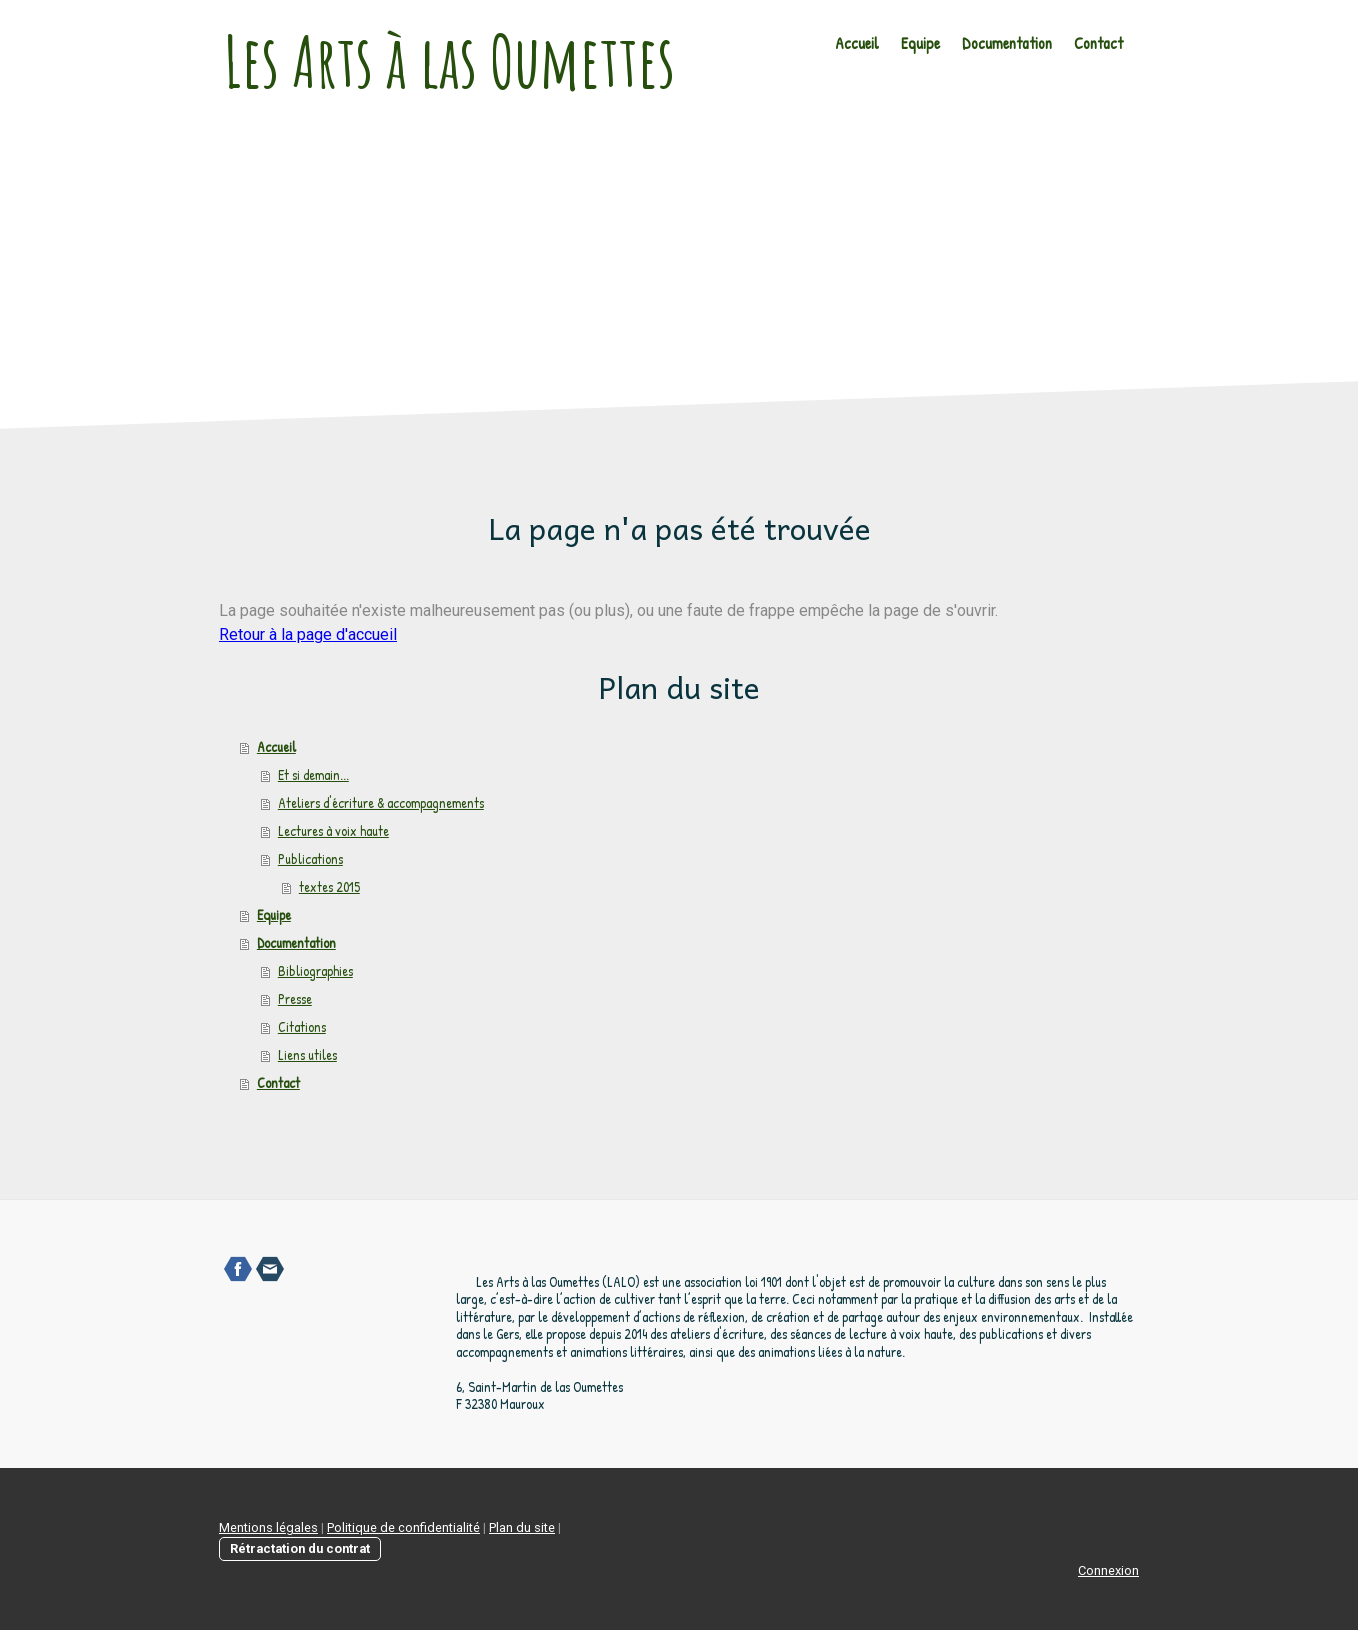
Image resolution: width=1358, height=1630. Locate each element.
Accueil (857, 43)
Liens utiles (307, 1054)
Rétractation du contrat (300, 1548)
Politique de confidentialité (403, 1527)
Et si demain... (313, 774)
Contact (1098, 43)
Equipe (920, 43)
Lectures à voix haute (333, 830)
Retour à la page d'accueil (308, 634)
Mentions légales (268, 1527)
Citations (302, 1026)
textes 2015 (329, 886)
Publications (310, 858)
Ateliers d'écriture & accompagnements (381, 802)
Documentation (1007, 43)
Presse (295, 998)
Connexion (1108, 1570)
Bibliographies (315, 970)
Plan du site (522, 1527)
